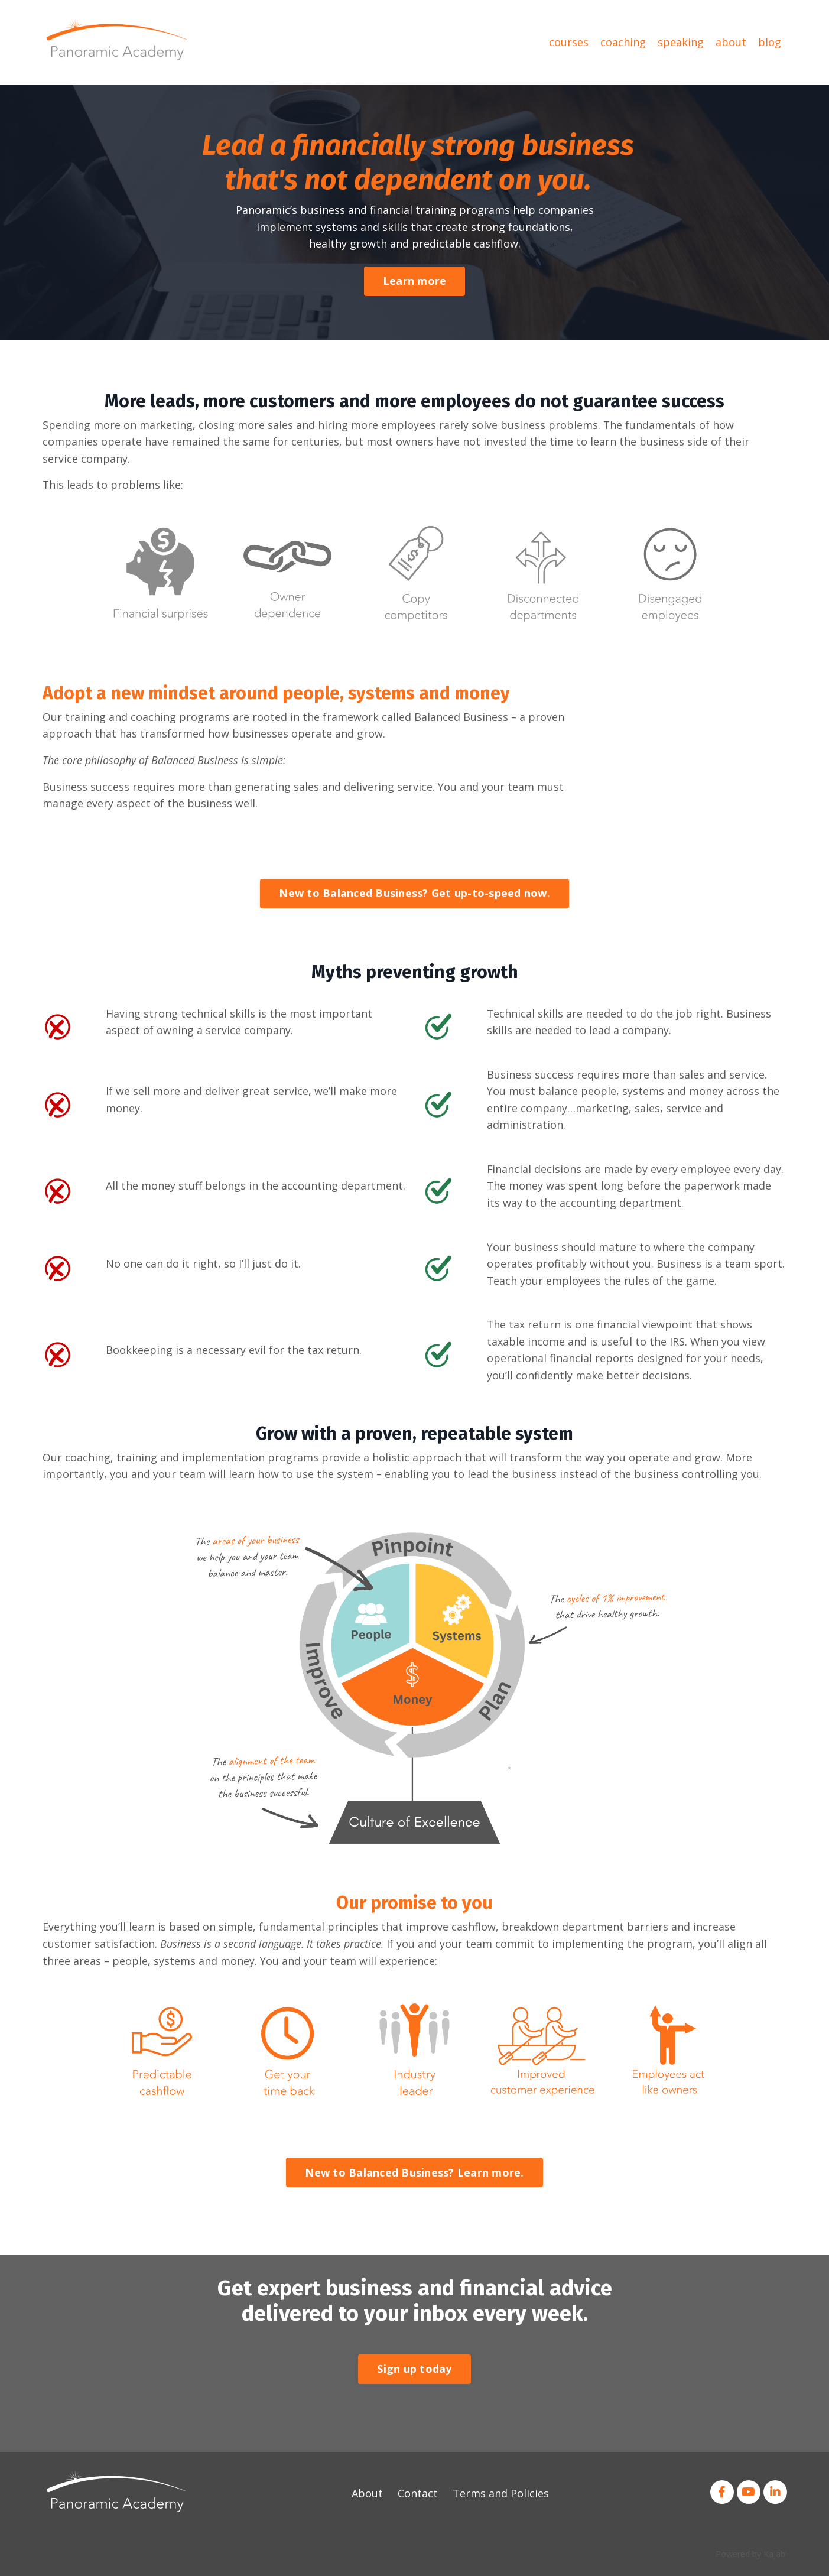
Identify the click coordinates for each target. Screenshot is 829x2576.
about (731, 42)
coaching (623, 42)
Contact (418, 2497)
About (367, 2497)
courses (569, 42)
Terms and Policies (501, 2497)
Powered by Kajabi (751, 2556)
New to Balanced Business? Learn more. (414, 2175)
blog (769, 42)
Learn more (415, 281)
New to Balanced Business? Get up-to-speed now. (414, 893)
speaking (681, 42)
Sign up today (414, 2372)
